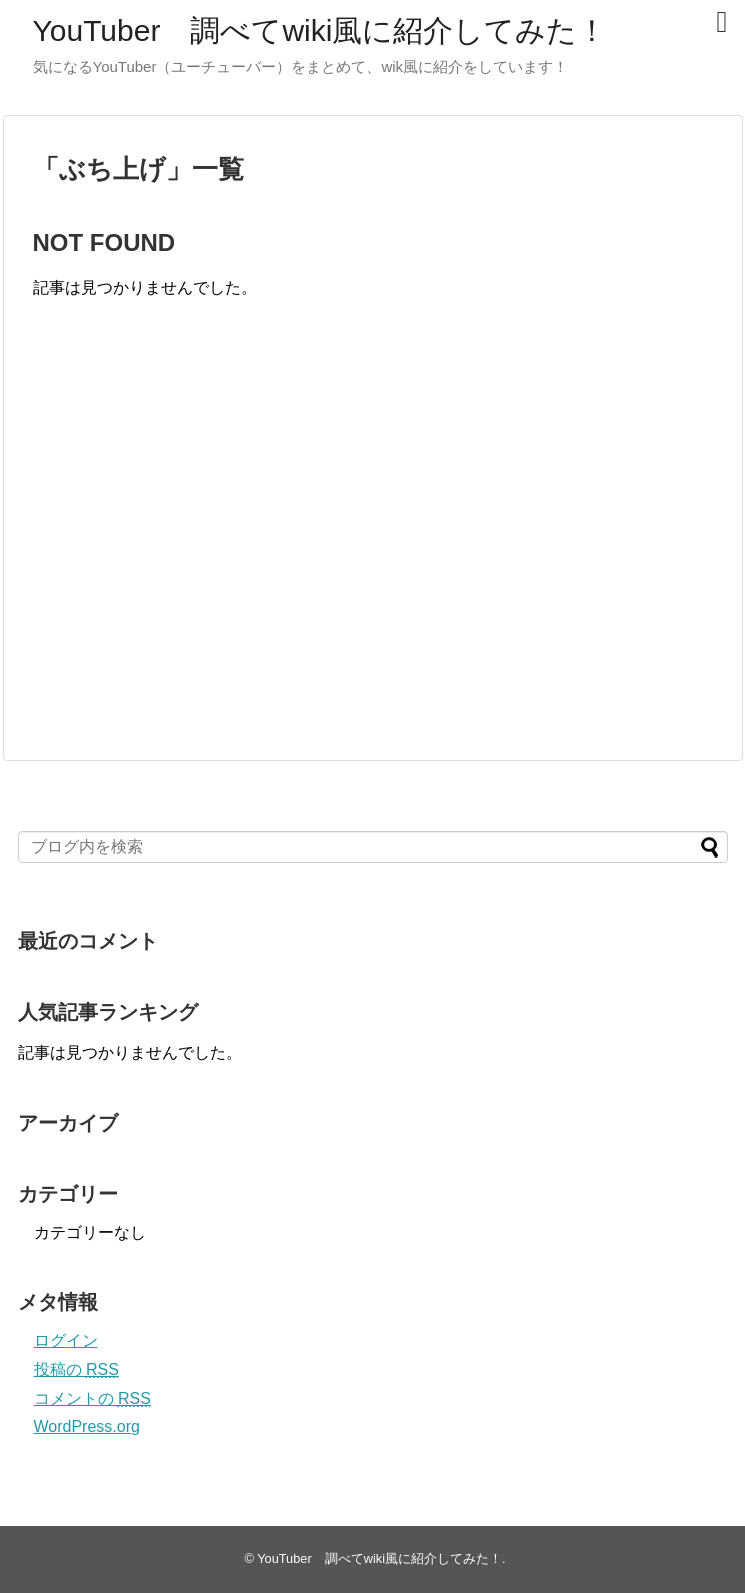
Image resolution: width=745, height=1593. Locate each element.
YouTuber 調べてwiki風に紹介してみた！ (320, 30)
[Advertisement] (201, 550)
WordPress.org (87, 1426)
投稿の (76, 1369)
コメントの (92, 1398)
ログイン (66, 1340)
